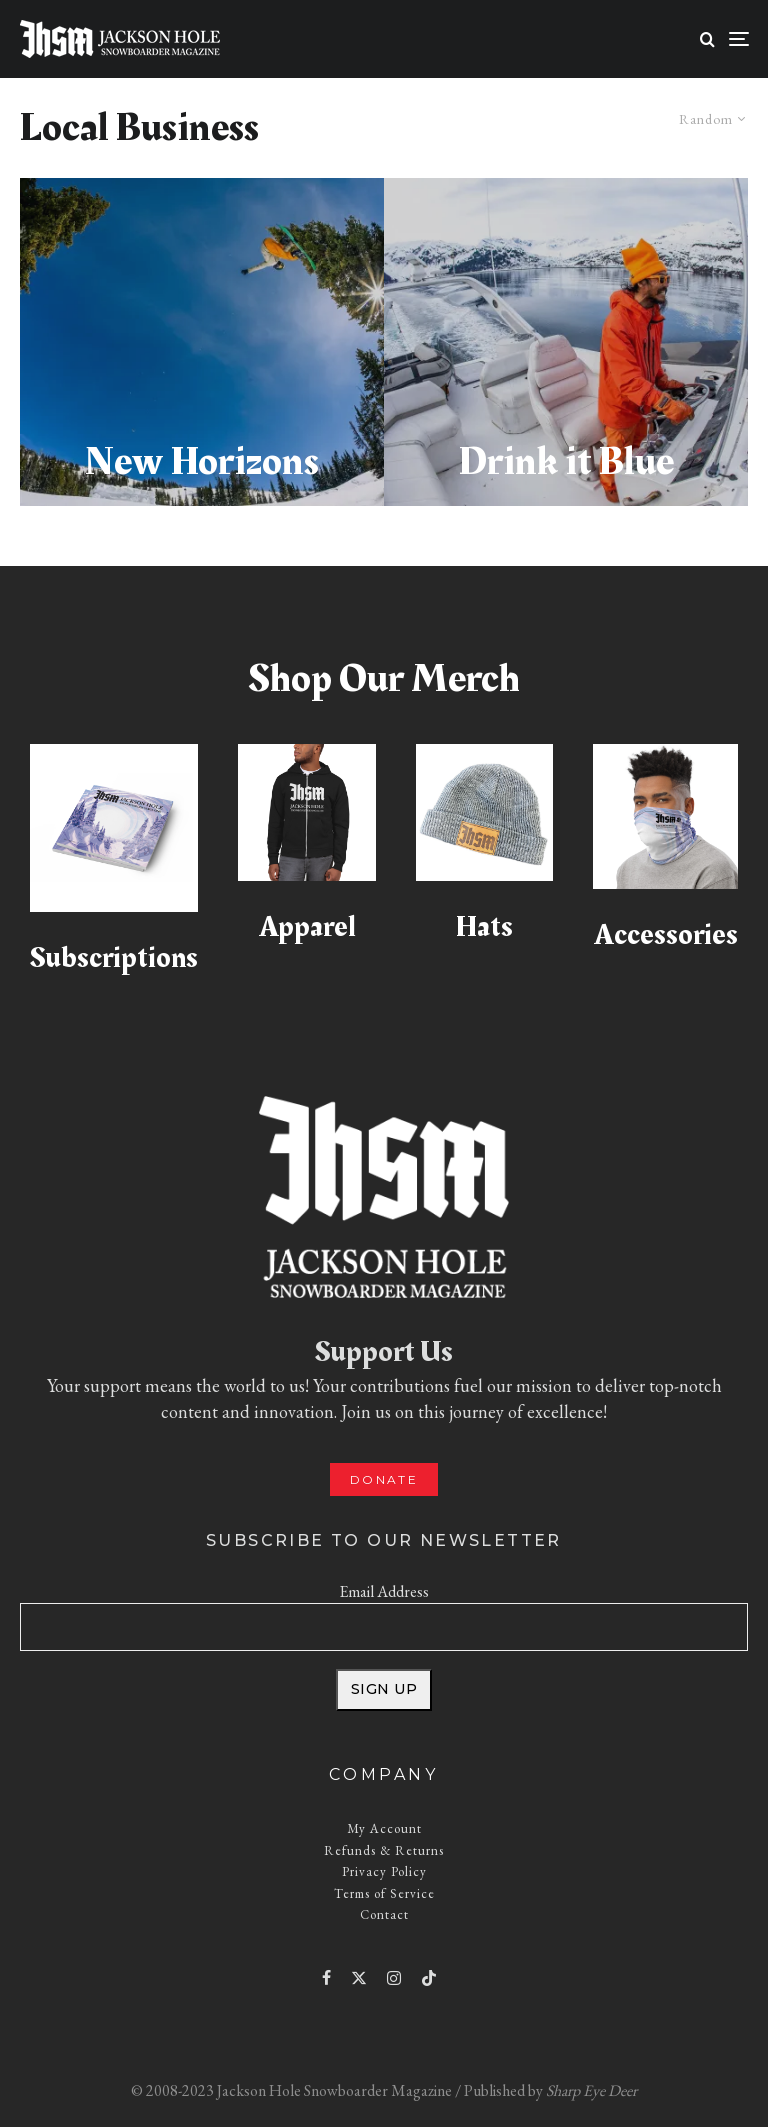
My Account (384, 1828)
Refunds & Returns (384, 1850)
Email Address (384, 1591)
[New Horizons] (202, 342)
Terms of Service (384, 1893)
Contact (384, 1914)
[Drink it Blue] (566, 342)
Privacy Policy (384, 1871)
